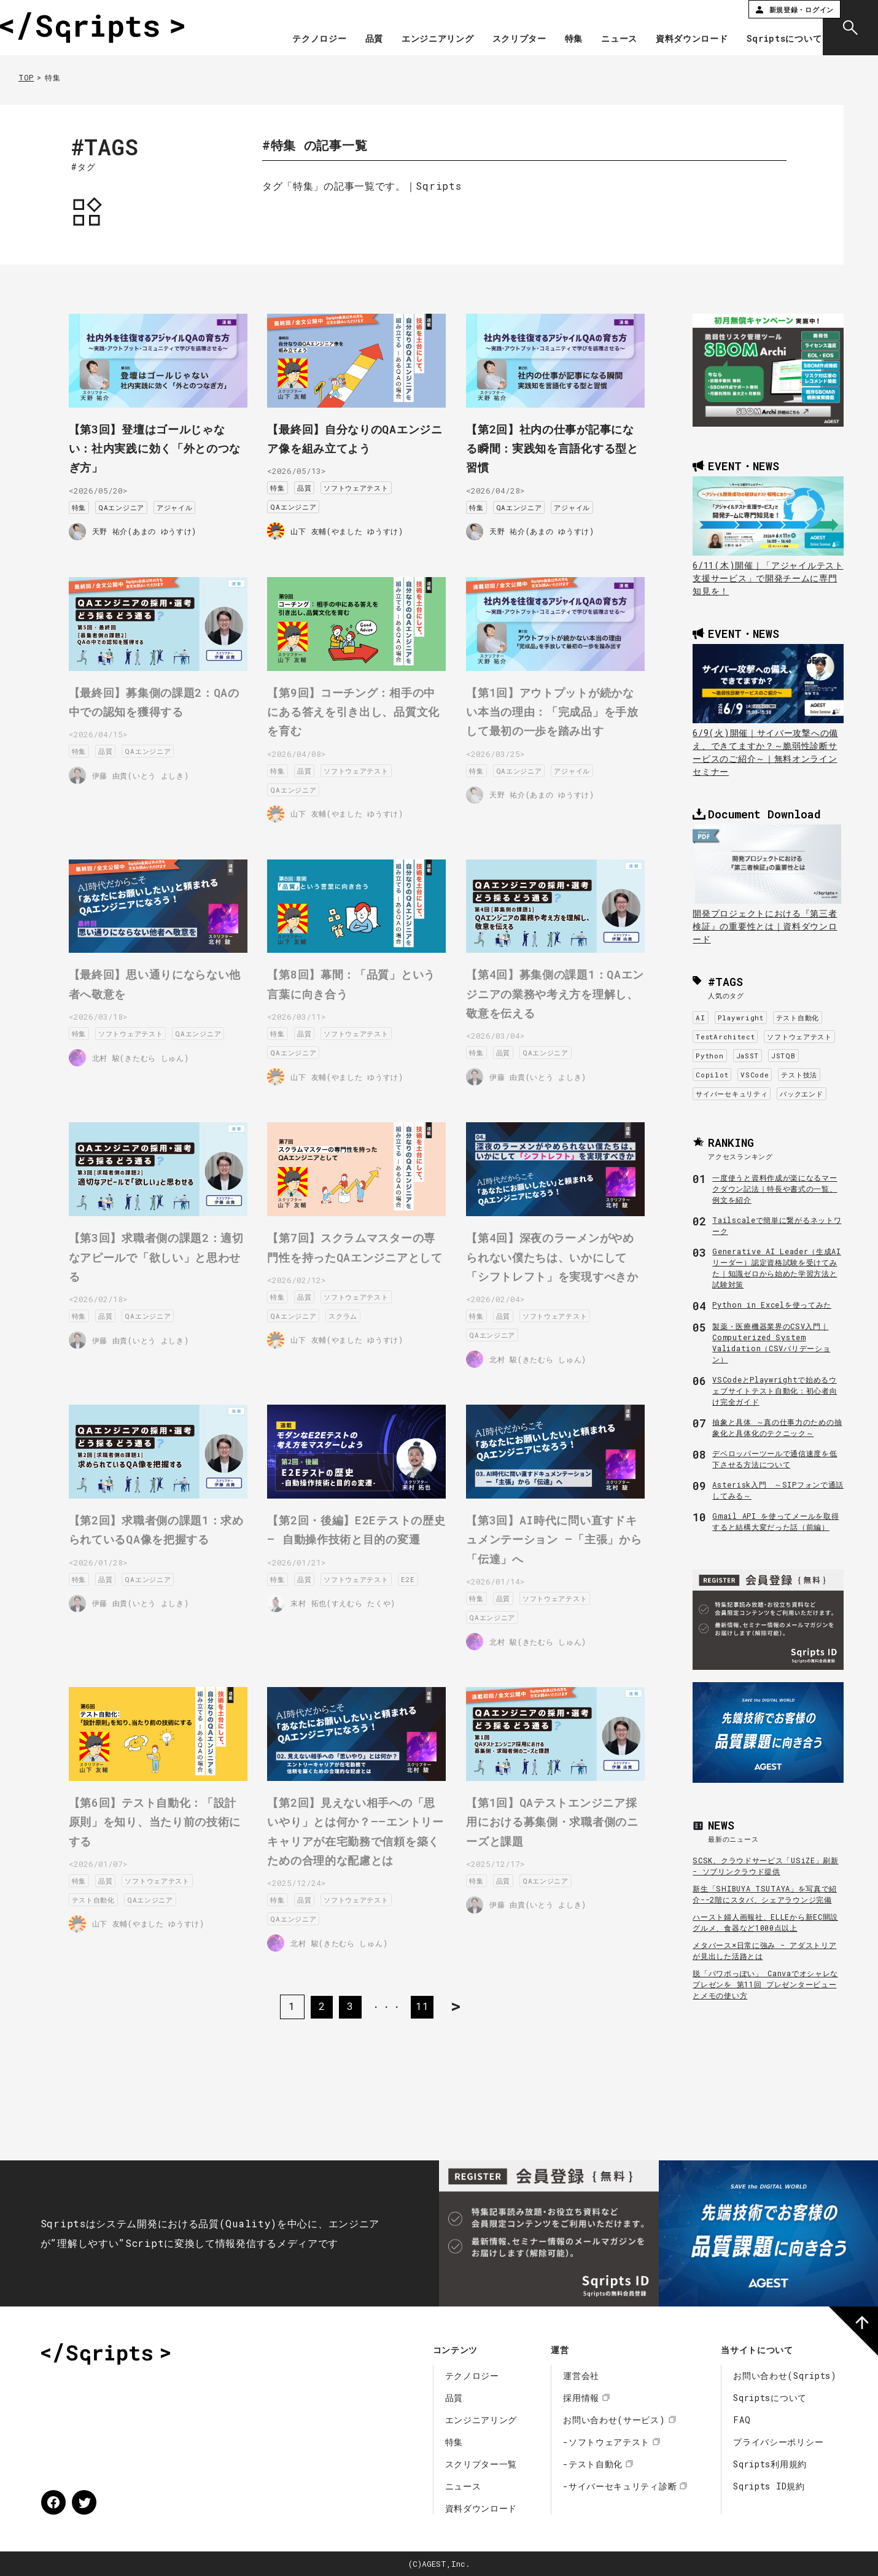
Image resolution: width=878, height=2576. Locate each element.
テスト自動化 (797, 1017)
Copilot (712, 1074)
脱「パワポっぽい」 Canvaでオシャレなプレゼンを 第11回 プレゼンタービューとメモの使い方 (765, 1984)
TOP (26, 77)
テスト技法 (799, 1074)
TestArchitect (725, 1036)
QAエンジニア (134, 499)
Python (709, 1055)
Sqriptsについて (766, 39)
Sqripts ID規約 (768, 2486)
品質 (356, 39)
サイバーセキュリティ (731, 1093)
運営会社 (581, 2375)
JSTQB (783, 1055)
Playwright (741, 1017)
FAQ (741, 2420)
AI (700, 1017)
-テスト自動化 (593, 2464)
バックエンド (801, 1093)
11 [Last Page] (424, 1993)
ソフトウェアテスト (368, 482)
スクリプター (502, 39)
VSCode (754, 1074)
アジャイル (187, 499)
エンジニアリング (420, 39)
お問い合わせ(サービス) (614, 2420)
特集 (556, 39)
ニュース (602, 39)
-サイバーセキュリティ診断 (620, 2486)
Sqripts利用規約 (770, 2464)
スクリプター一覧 (481, 2464)
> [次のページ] (464, 1993)
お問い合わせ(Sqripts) (785, 2375)
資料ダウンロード (675, 39)
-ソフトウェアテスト (606, 2442)
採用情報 (581, 2397)
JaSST (748, 1055)
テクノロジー (302, 39)
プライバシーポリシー (778, 2442)
